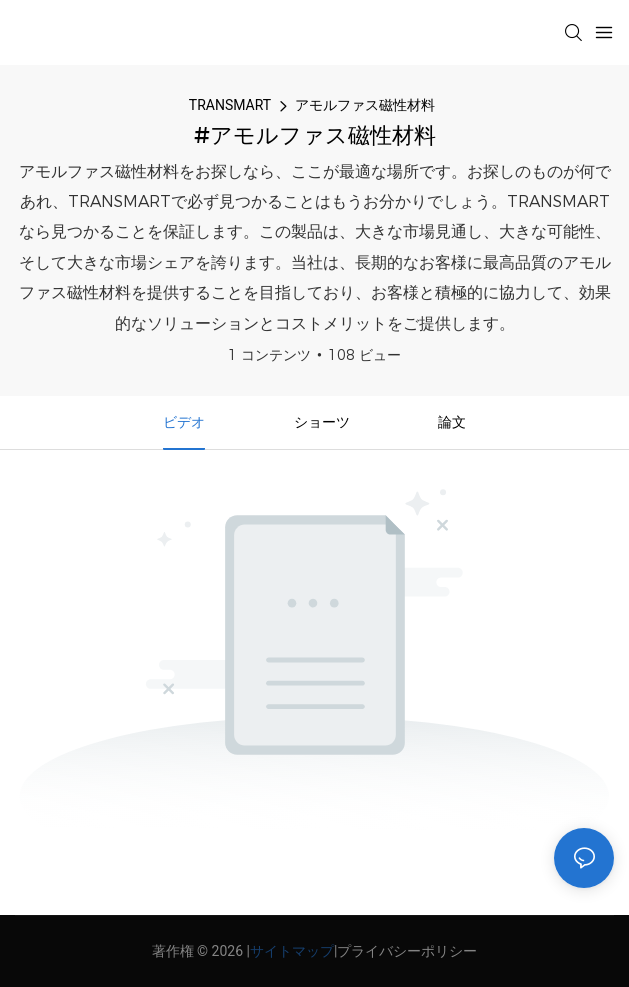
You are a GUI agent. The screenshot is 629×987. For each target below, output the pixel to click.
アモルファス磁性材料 (365, 105)
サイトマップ (292, 951)
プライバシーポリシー (407, 951)
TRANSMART (230, 105)
